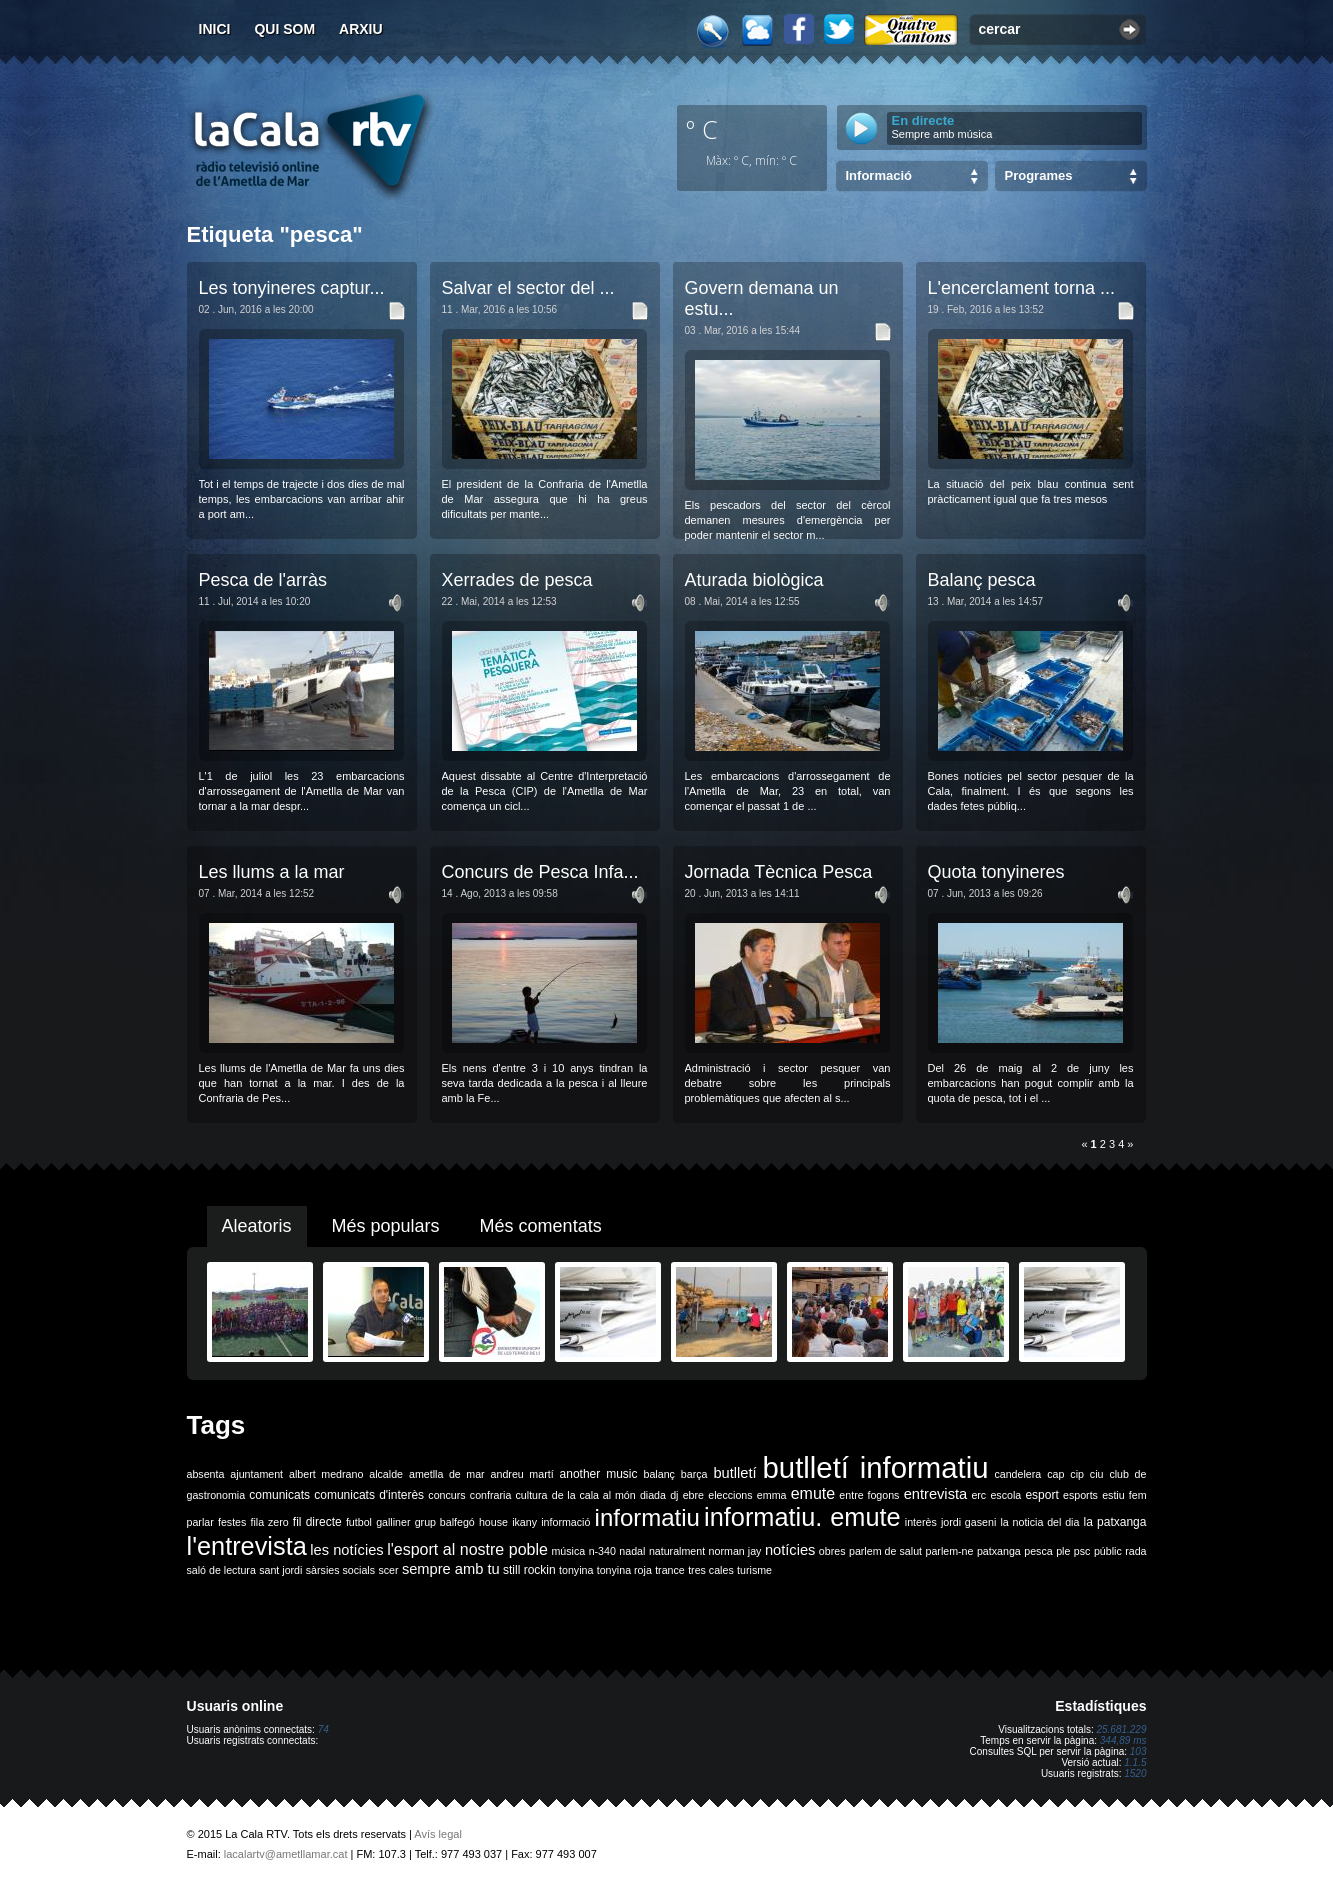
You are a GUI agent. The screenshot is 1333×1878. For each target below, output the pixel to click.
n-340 (602, 1551)
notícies (790, 1550)
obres (832, 1551)
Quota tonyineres (996, 872)
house (493, 1522)
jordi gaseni (968, 1522)
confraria (490, 1495)
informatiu (647, 1517)
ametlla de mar (447, 1474)
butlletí (734, 1473)
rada (1135, 1551)
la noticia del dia (1039, 1522)
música (568, 1551)
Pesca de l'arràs (263, 580)
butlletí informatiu (876, 1467)
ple (1063, 1551)
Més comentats (541, 1226)
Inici (215, 29)
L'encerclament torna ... (1022, 288)
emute (813, 1493)
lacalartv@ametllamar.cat (286, 1854)
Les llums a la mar (272, 872)
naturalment (677, 1551)
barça (694, 1474)
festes (232, 1522)
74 (323, 1729)
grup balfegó (445, 1522)
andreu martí (522, 1474)
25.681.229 (1121, 1729)
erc (978, 1495)
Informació (879, 175)
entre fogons (869, 1495)
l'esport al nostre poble (467, 1549)
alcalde (386, 1474)
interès (921, 1522)
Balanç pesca (982, 580)
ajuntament (256, 1474)
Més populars (386, 1226)
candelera (1017, 1474)
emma (772, 1495)
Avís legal (438, 1834)
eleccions (730, 1495)
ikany (524, 1522)
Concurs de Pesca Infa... (540, 872)
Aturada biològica (754, 580)
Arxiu (361, 29)
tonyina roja (624, 1570)
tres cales (711, 1570)
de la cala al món (594, 1495)
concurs (446, 1495)
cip (1077, 1474)
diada (653, 1495)
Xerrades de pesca (517, 580)
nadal (632, 1551)
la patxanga (1115, 1522)
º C (702, 129)
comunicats (279, 1495)
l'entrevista (247, 1546)
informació (565, 1522)
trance (670, 1570)
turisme (754, 1570)
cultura (532, 1495)
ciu (1097, 1474)
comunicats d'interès (369, 1495)
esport (1041, 1495)
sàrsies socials (340, 1570)
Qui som (284, 29)
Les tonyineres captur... (292, 288)
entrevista (936, 1494)
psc (1082, 1551)
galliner (393, 1522)
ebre (693, 1495)
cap (1055, 1474)
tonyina (576, 1570)
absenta (206, 1474)
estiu (1113, 1495)
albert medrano (326, 1474)
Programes (1039, 175)
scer (388, 1570)
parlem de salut (885, 1551)
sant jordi (280, 1570)
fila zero (270, 1522)
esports (1080, 1495)
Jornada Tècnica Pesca (779, 872)
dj (674, 1495)
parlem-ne (950, 1551)
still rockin (529, 1570)
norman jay (735, 1551)
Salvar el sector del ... (528, 288)
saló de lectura (221, 1570)
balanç (658, 1474)
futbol (359, 1522)
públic (1108, 1551)
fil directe (317, 1522)
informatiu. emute (802, 1517)
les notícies (346, 1550)
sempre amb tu (451, 1569)
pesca (1038, 1551)
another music (599, 1474)
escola (1005, 1495)
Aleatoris (257, 1226)
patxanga (999, 1551)
